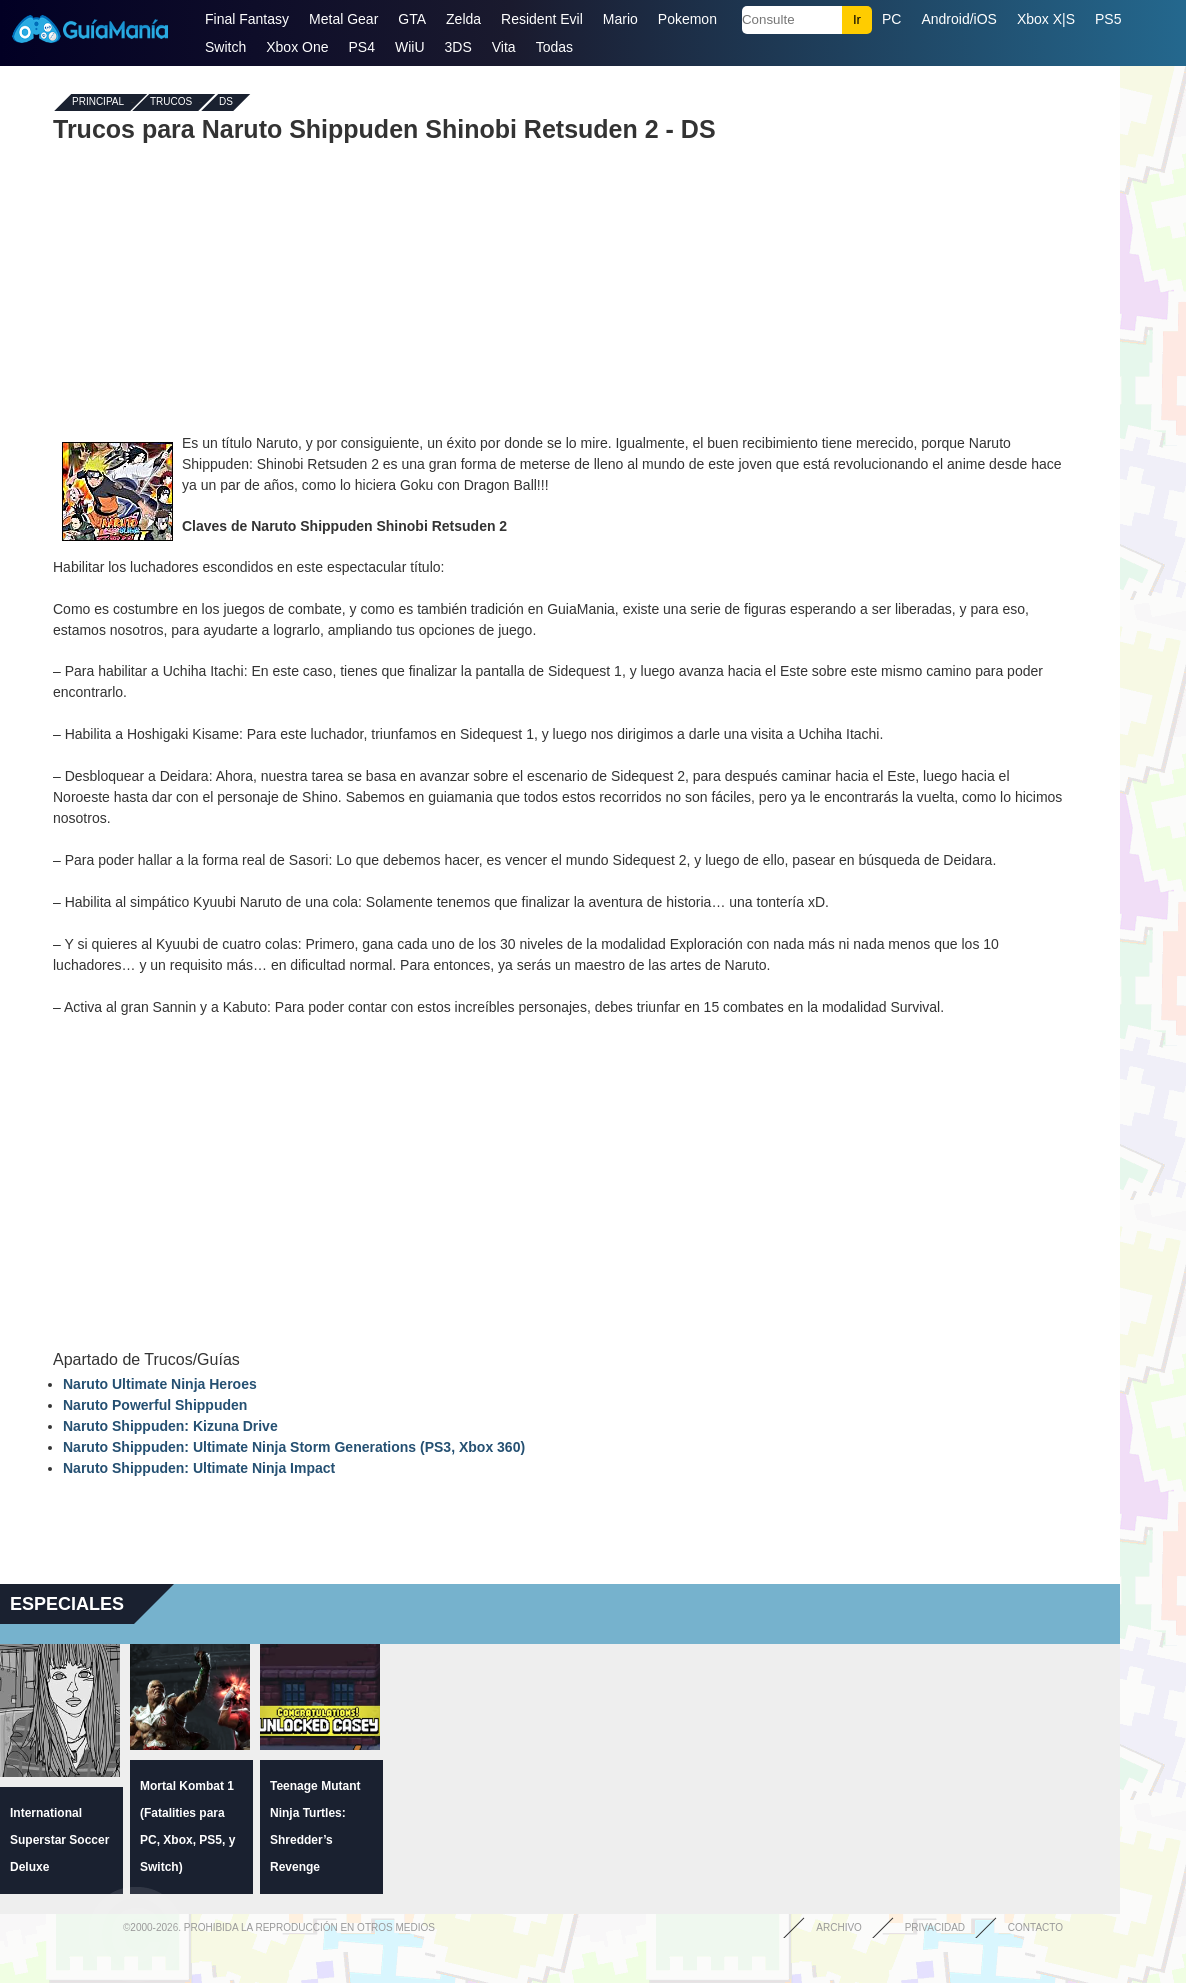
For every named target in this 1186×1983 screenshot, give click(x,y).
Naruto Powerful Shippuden (155, 1405)
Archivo (839, 1927)
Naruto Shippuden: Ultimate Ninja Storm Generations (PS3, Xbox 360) (294, 1447)
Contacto (1035, 1927)
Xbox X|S (1046, 19)
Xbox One (297, 47)
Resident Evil (542, 19)
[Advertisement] (560, 288)
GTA (412, 19)
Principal (98, 102)
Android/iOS (958, 19)
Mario (620, 19)
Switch (225, 47)
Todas (554, 47)
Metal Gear (343, 19)
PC (891, 19)
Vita (504, 47)
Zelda (463, 19)
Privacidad (935, 1927)
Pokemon (687, 19)
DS (226, 102)
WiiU (410, 47)
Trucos (171, 102)
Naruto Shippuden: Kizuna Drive (170, 1426)
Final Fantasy (247, 19)
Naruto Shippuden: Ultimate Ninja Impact (199, 1468)
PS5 (1108, 19)
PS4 (362, 47)
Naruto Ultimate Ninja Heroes (160, 1384)
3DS (458, 47)
